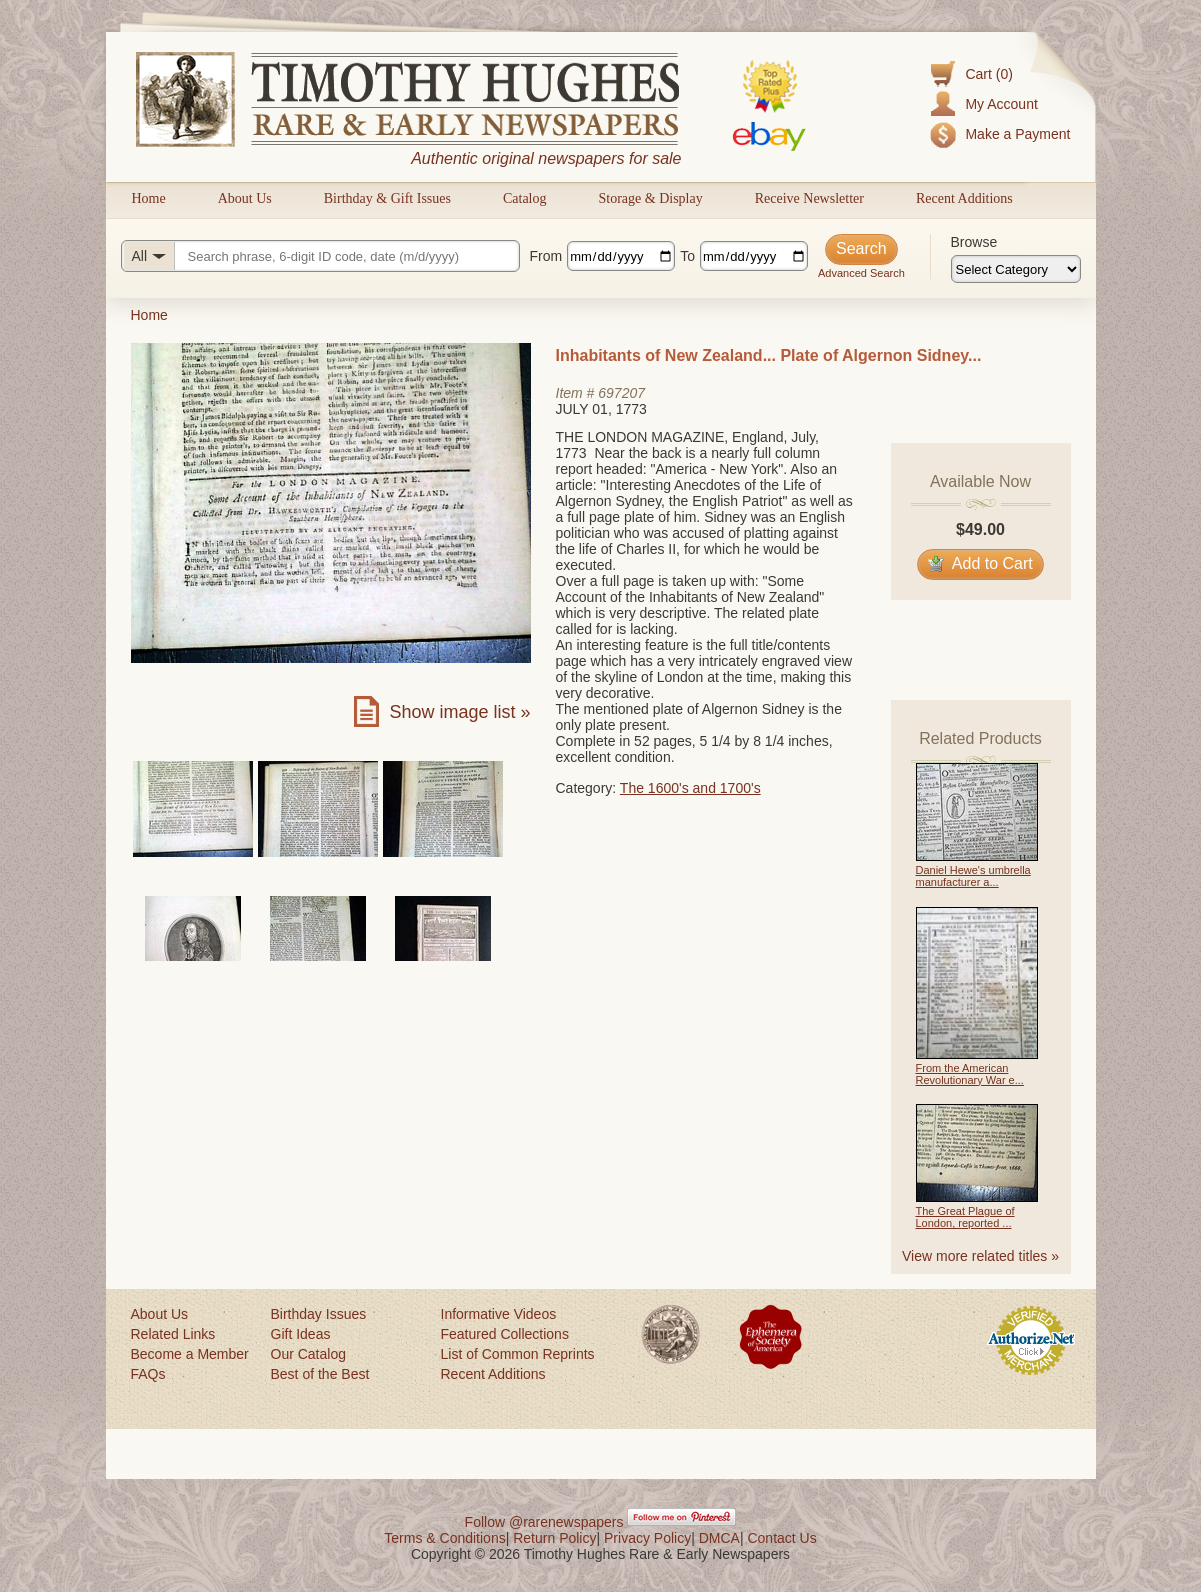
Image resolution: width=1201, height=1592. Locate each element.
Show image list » (459, 712)
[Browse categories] (1016, 269)
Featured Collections (505, 1334)
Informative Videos (499, 1314)
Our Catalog (308, 1354)
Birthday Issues (319, 1314)
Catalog (525, 198)
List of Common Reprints (518, 1354)
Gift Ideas (301, 1334)
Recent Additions (964, 198)
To (687, 256)
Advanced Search (861, 273)
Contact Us (781, 1538)
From (546, 256)
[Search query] (320, 256)
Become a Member (190, 1354)
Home (149, 198)
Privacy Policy (647, 1538)
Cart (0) (988, 74)
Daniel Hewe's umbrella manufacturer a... (973, 876)
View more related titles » (980, 1256)
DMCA (719, 1538)
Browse (974, 242)
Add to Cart (980, 563)
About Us (245, 198)
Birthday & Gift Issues (387, 198)
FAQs (148, 1374)
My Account (1001, 104)
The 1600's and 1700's (690, 788)
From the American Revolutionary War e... (970, 1074)
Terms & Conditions (444, 1538)
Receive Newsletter (809, 198)
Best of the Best (320, 1374)
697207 (621, 393)
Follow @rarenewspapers (544, 1522)
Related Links (173, 1334)
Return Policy (554, 1538)
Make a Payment (1017, 134)
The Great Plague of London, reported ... (965, 1217)
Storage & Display (650, 198)
